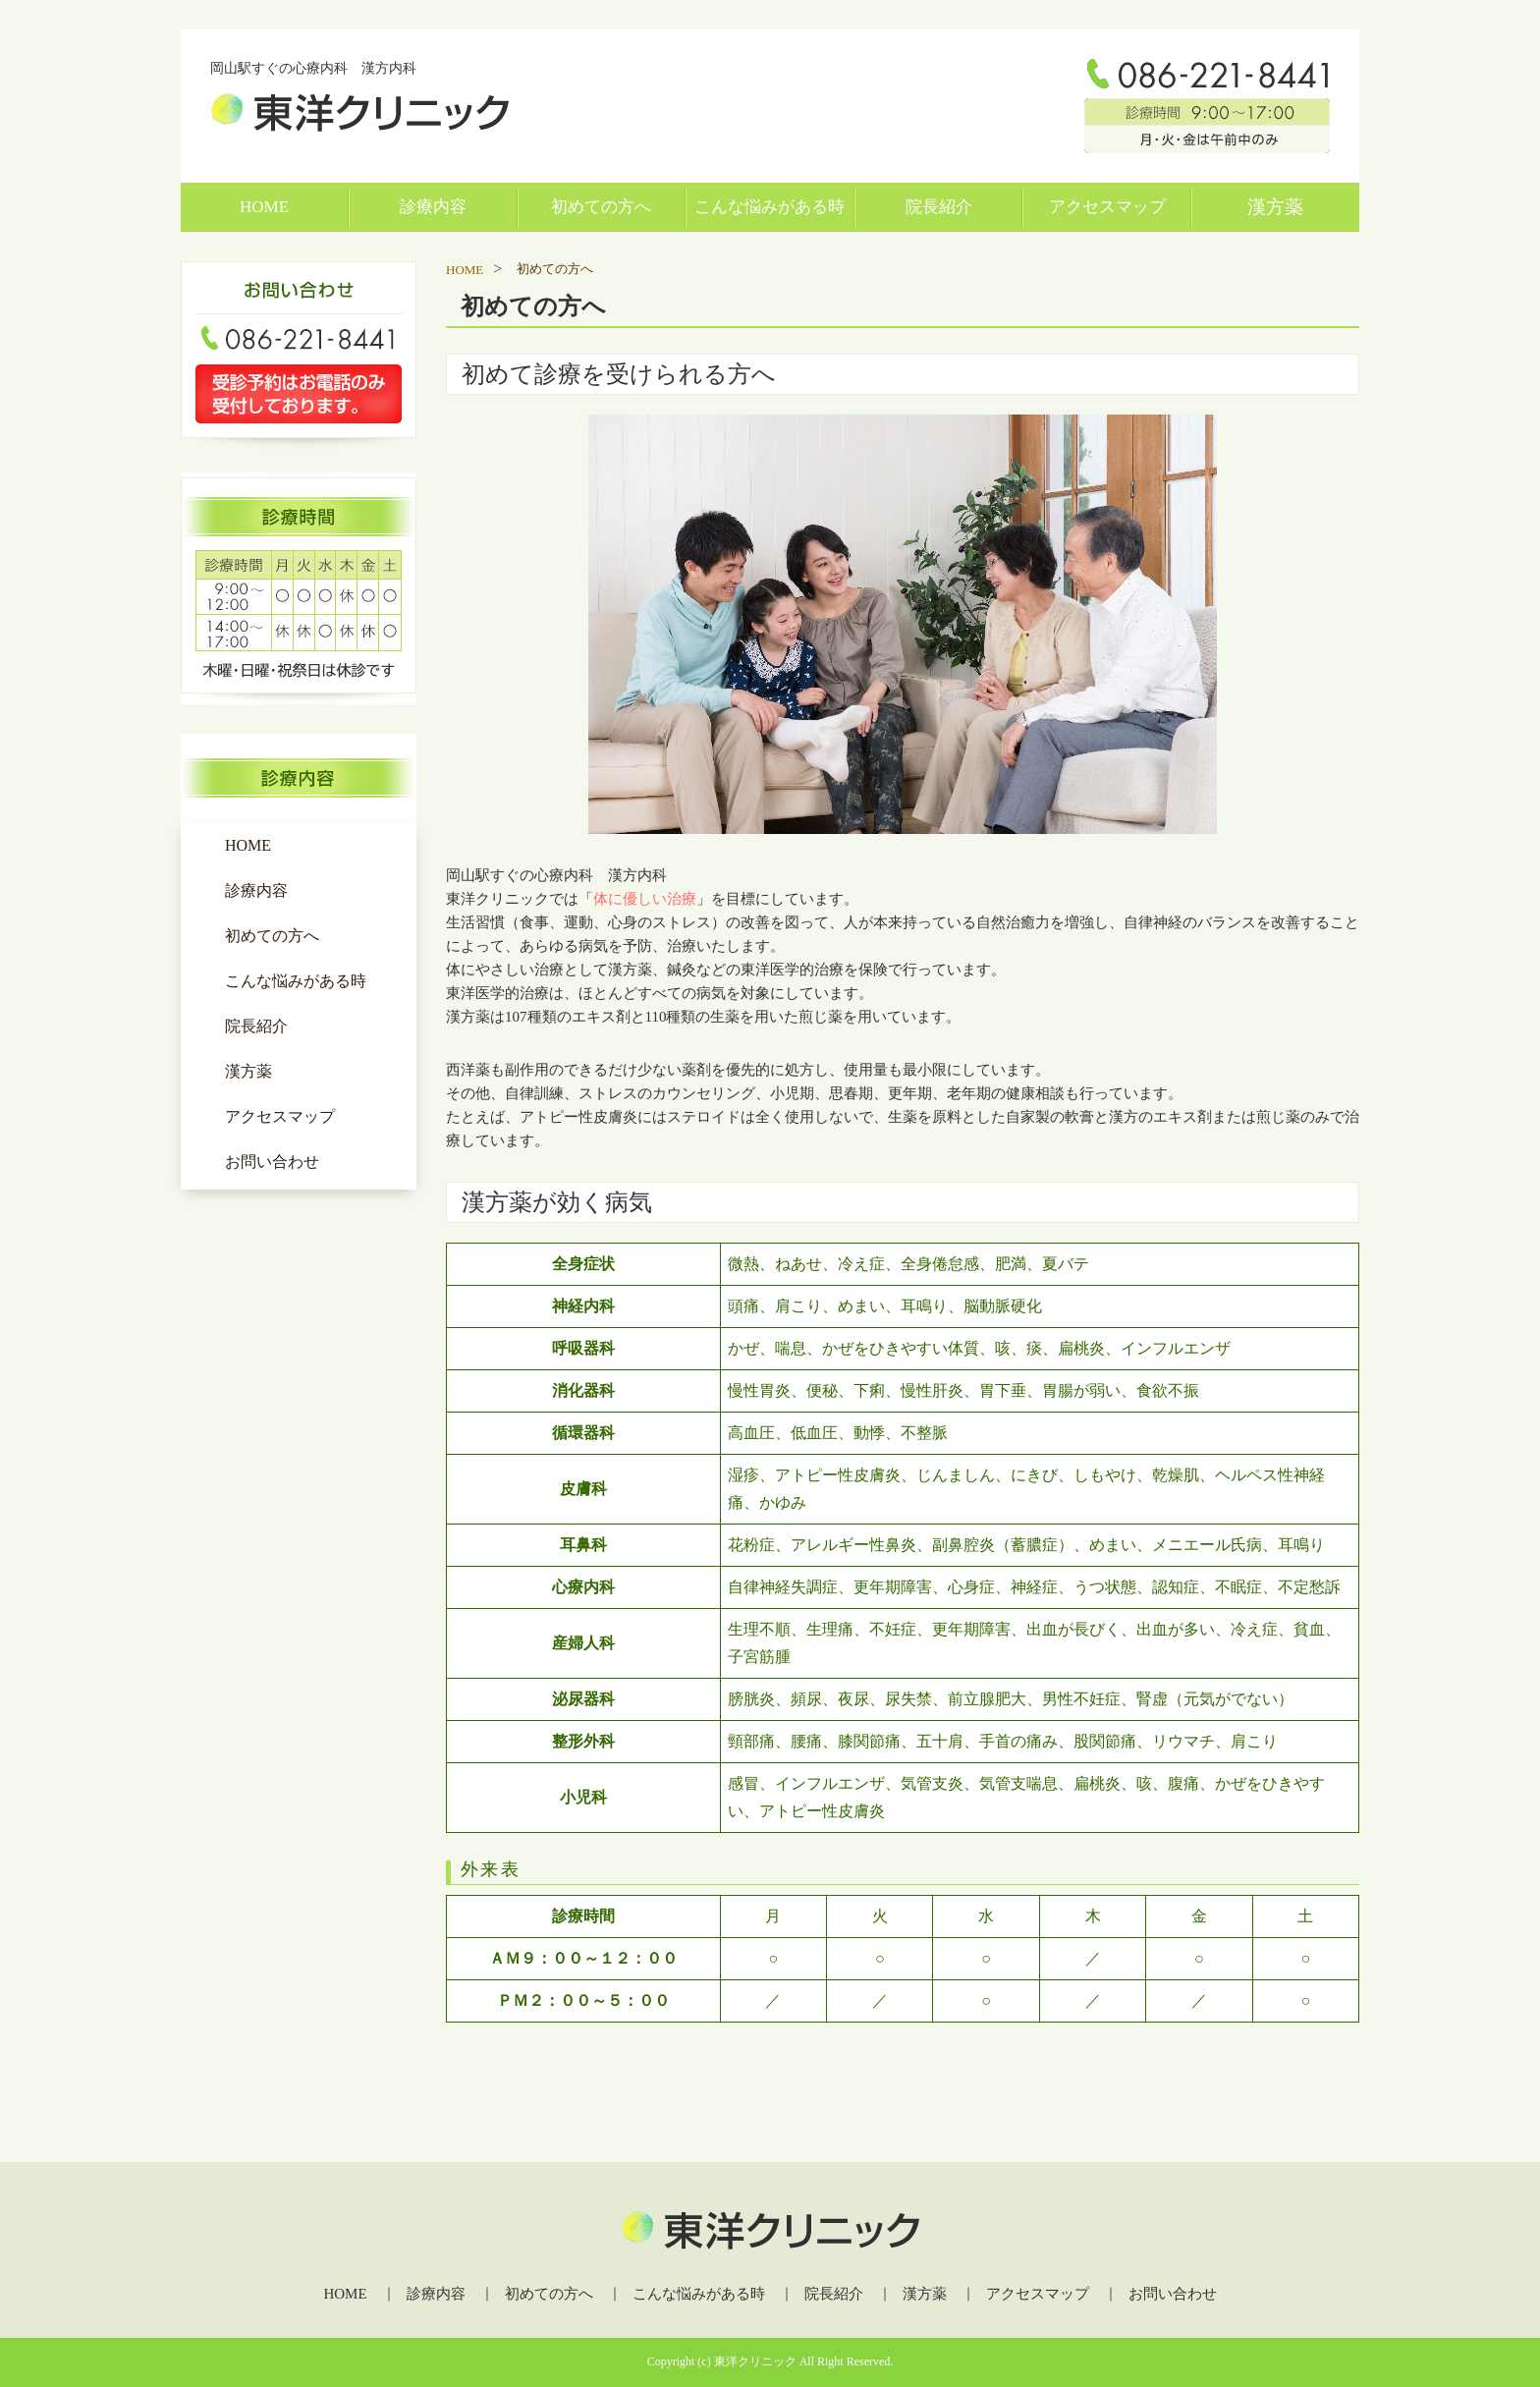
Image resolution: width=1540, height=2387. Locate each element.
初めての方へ (601, 206)
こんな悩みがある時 (769, 206)
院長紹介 (939, 206)
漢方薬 (1275, 206)
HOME (264, 206)
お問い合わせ (272, 1161)
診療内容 (433, 206)
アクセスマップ (1107, 206)
